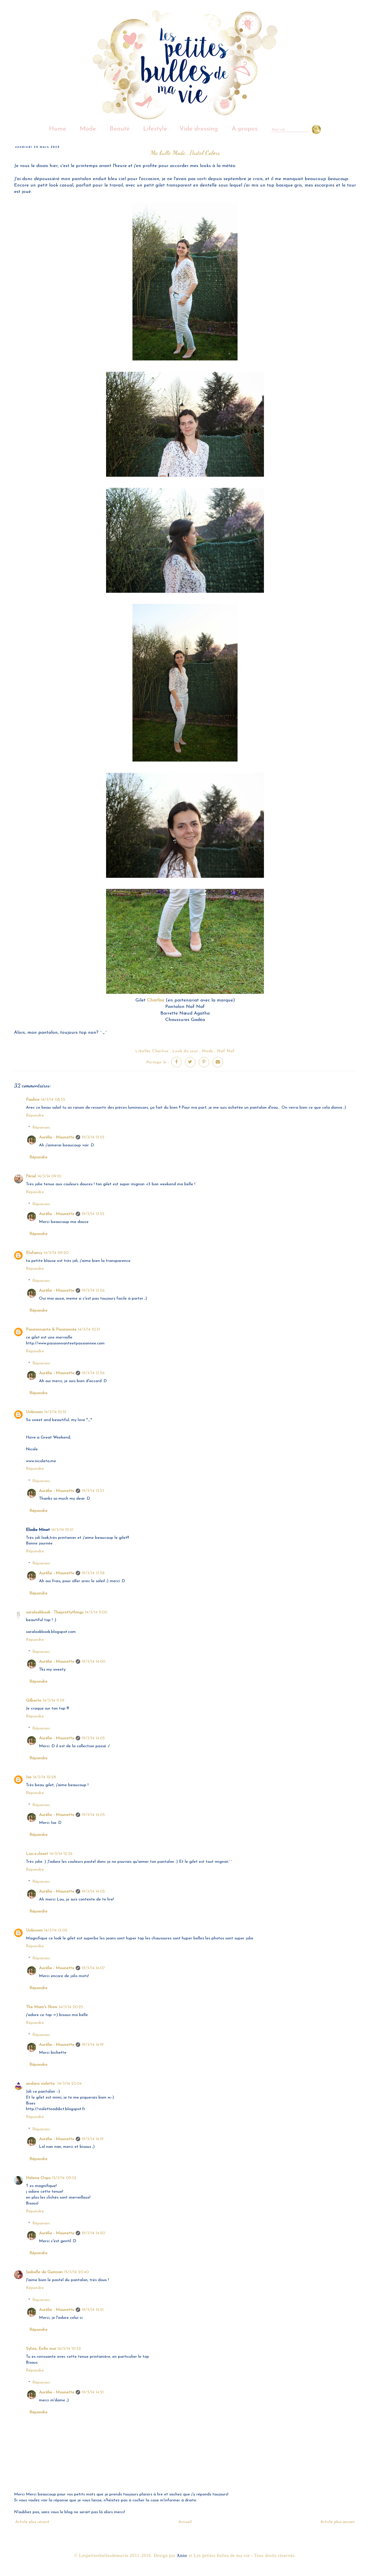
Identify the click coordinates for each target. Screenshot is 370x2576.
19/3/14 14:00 (93, 1662)
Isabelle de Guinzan (44, 2272)
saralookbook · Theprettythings (54, 1612)
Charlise (156, 1000)
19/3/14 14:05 (93, 1738)
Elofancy (34, 1253)
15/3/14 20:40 (76, 2272)
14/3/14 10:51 (55, 1412)
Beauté (120, 129)
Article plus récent (32, 2522)
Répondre (35, 1115)
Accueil (185, 2522)
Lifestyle (155, 129)
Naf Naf (226, 1051)
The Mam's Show (41, 2007)
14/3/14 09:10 (49, 1176)
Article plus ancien (337, 2522)
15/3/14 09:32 (64, 2178)
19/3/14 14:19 (93, 2045)
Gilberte (33, 1700)
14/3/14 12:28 (44, 1777)
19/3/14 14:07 (93, 1968)
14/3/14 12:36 (61, 1854)
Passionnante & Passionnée (51, 1329)
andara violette (41, 2084)
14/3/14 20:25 (71, 2007)
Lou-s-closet (37, 1854)
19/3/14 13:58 (93, 1573)
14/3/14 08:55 (53, 1100)
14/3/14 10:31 (89, 1329)
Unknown (34, 1412)
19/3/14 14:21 (93, 2310)
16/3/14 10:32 (69, 2349)
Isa (28, 1777)
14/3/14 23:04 (69, 2084)
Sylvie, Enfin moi (41, 2349)
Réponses (41, 1127)
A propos (245, 129)
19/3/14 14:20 (93, 2233)
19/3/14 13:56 (93, 1290)
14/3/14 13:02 (55, 1930)
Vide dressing (198, 129)
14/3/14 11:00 (96, 1612)
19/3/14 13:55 (93, 1137)
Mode (88, 129)
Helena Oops (38, 2178)
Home (57, 129)
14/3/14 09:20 (56, 1253)
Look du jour (185, 1051)
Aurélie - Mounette (56, 1137)
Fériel (31, 1176)
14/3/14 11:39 (53, 1700)
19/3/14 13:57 (93, 1491)
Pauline (32, 1100)
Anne (182, 2555)
